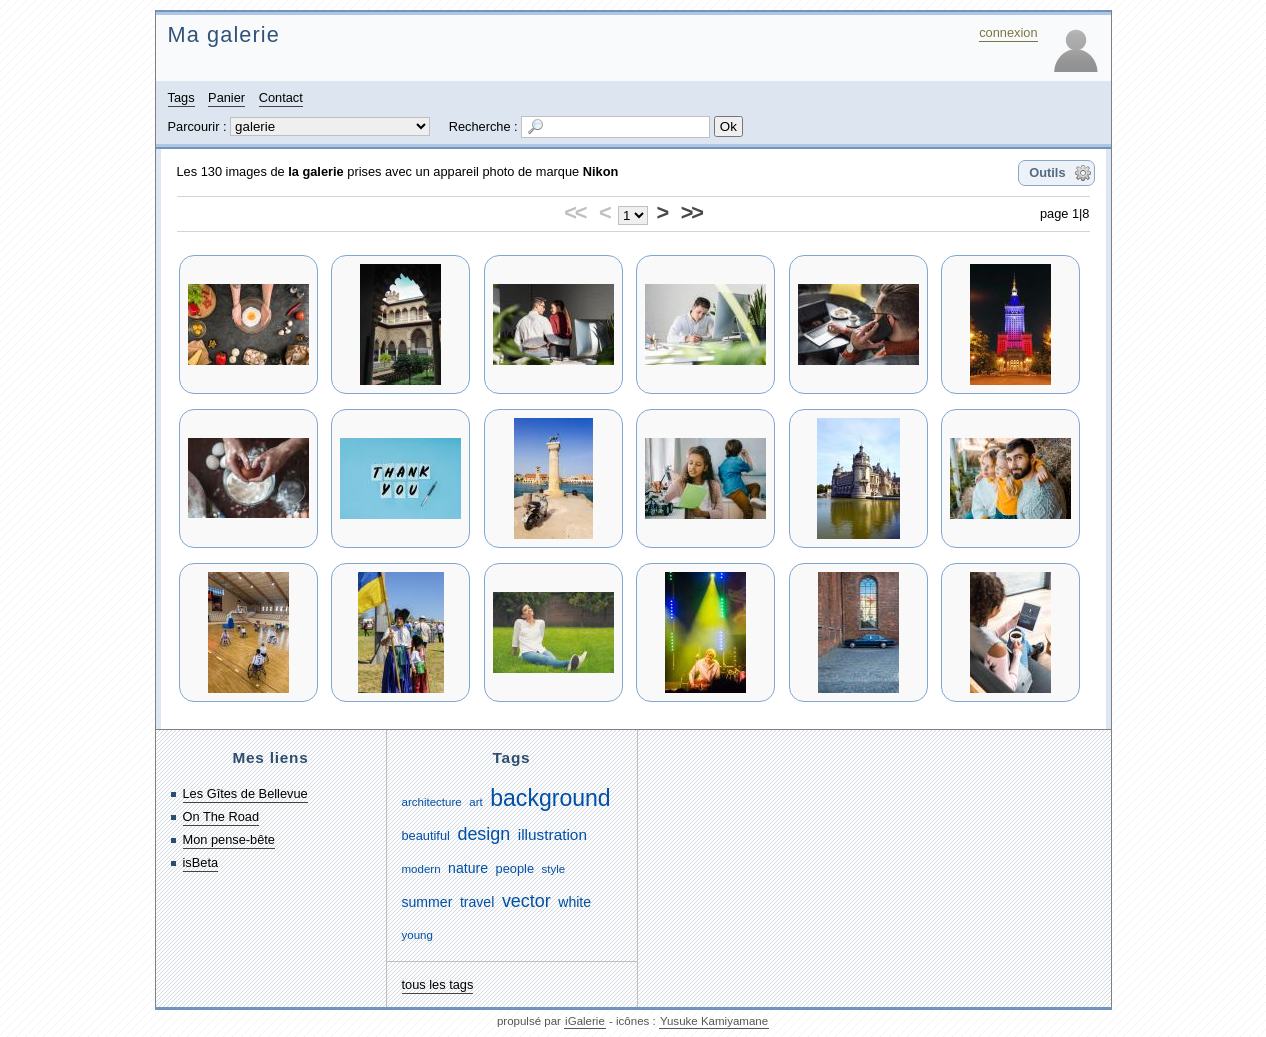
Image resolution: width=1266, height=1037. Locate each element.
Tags (181, 97)
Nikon (601, 171)
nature (468, 868)
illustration (552, 834)
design (483, 834)
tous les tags (438, 984)
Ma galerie (224, 34)
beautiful (426, 835)
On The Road (221, 816)
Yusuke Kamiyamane (714, 1021)
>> (691, 212)
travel (477, 902)
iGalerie (585, 1021)
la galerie (316, 171)
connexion (1008, 32)
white (574, 902)
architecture (432, 802)
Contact (281, 97)
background (550, 798)
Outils (1047, 172)
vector (526, 901)
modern (421, 869)
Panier (226, 97)
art (475, 802)
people (515, 868)
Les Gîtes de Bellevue (245, 793)
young (417, 935)
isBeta (201, 862)
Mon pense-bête (229, 839)
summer (427, 902)
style (554, 869)
